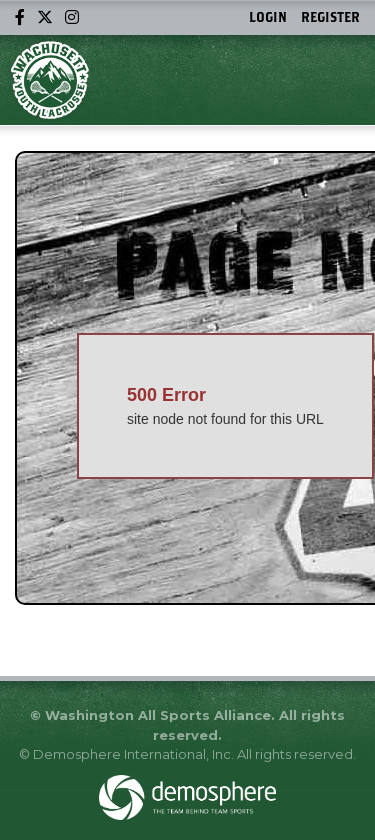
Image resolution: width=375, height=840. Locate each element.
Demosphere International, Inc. (133, 754)
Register (330, 17)
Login (268, 17)
